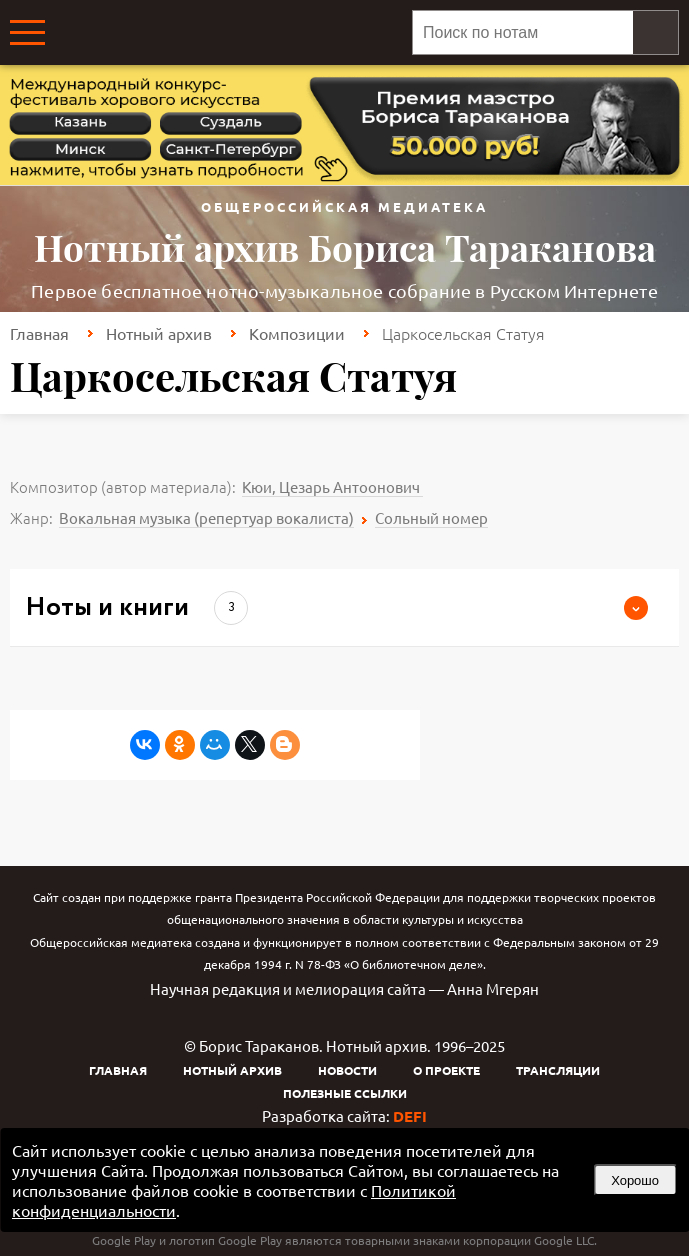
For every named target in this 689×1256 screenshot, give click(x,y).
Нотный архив (159, 333)
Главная (39, 333)
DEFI (410, 1116)
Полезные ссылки (345, 1093)
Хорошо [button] (635, 1180)
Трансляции (558, 1070)
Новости (347, 1070)
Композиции (297, 333)
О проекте (446, 1070)
